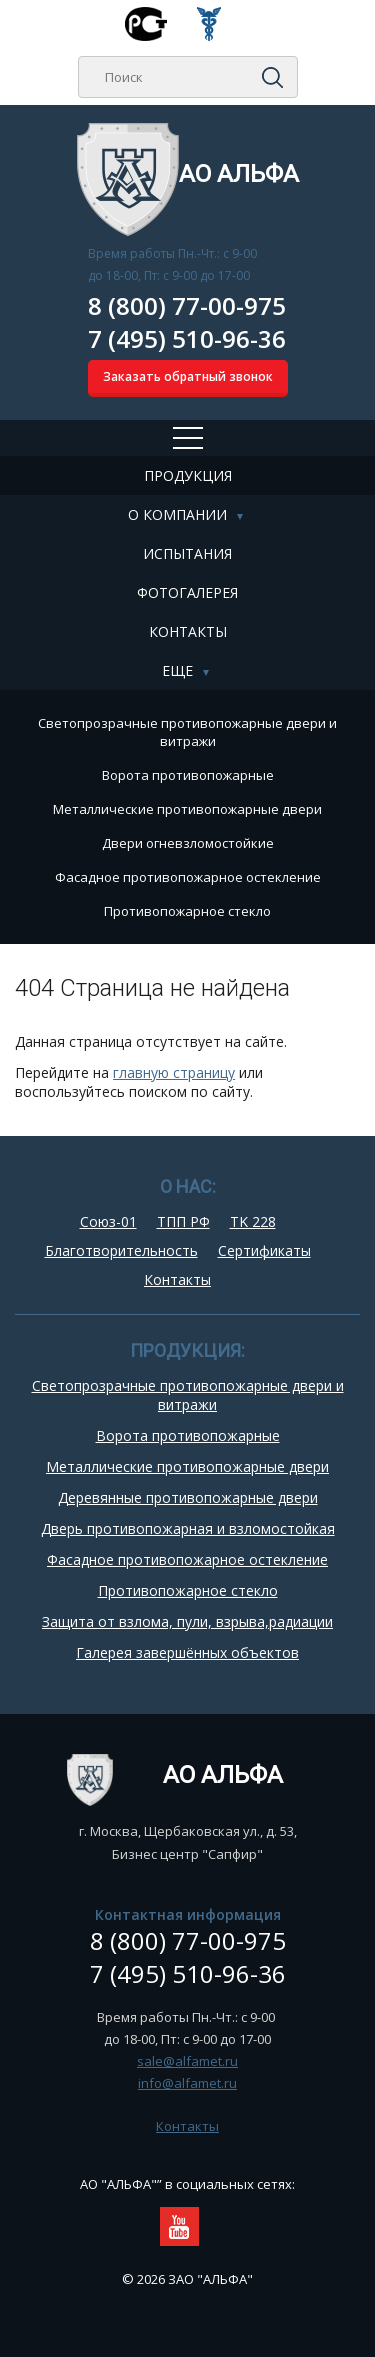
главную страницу (174, 1072)
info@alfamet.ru (187, 2083)
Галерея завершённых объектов (187, 1652)
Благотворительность (121, 1250)
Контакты (188, 631)
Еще (177, 670)
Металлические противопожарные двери (187, 809)
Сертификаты (264, 1250)
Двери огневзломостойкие (188, 843)
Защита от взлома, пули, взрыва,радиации (187, 1621)
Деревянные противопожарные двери (188, 1497)
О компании (177, 514)
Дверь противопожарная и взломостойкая (188, 1528)
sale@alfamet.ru (187, 2061)
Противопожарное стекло (187, 911)
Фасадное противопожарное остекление (188, 877)
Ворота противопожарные (188, 775)
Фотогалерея (187, 592)
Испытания (187, 553)
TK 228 (253, 1221)
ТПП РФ (183, 1221)
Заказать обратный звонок (188, 376)
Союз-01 (108, 1221)
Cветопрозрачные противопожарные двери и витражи (187, 732)
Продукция (188, 475)
